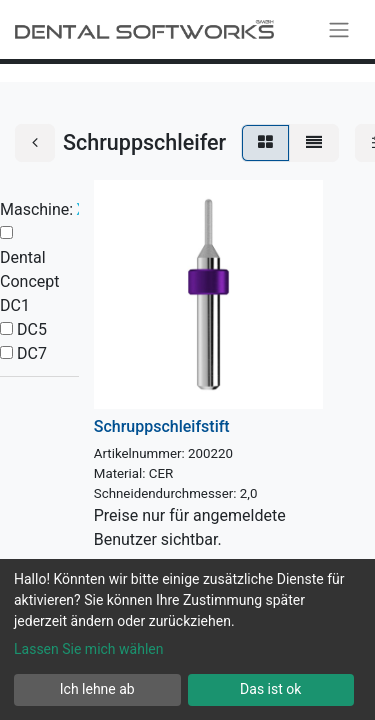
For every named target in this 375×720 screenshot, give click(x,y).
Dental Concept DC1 (29, 281)
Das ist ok (270, 689)
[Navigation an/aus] (339, 29)
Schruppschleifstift (162, 426)
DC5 (32, 329)
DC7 (32, 353)
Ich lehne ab (97, 689)
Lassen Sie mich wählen (88, 649)
